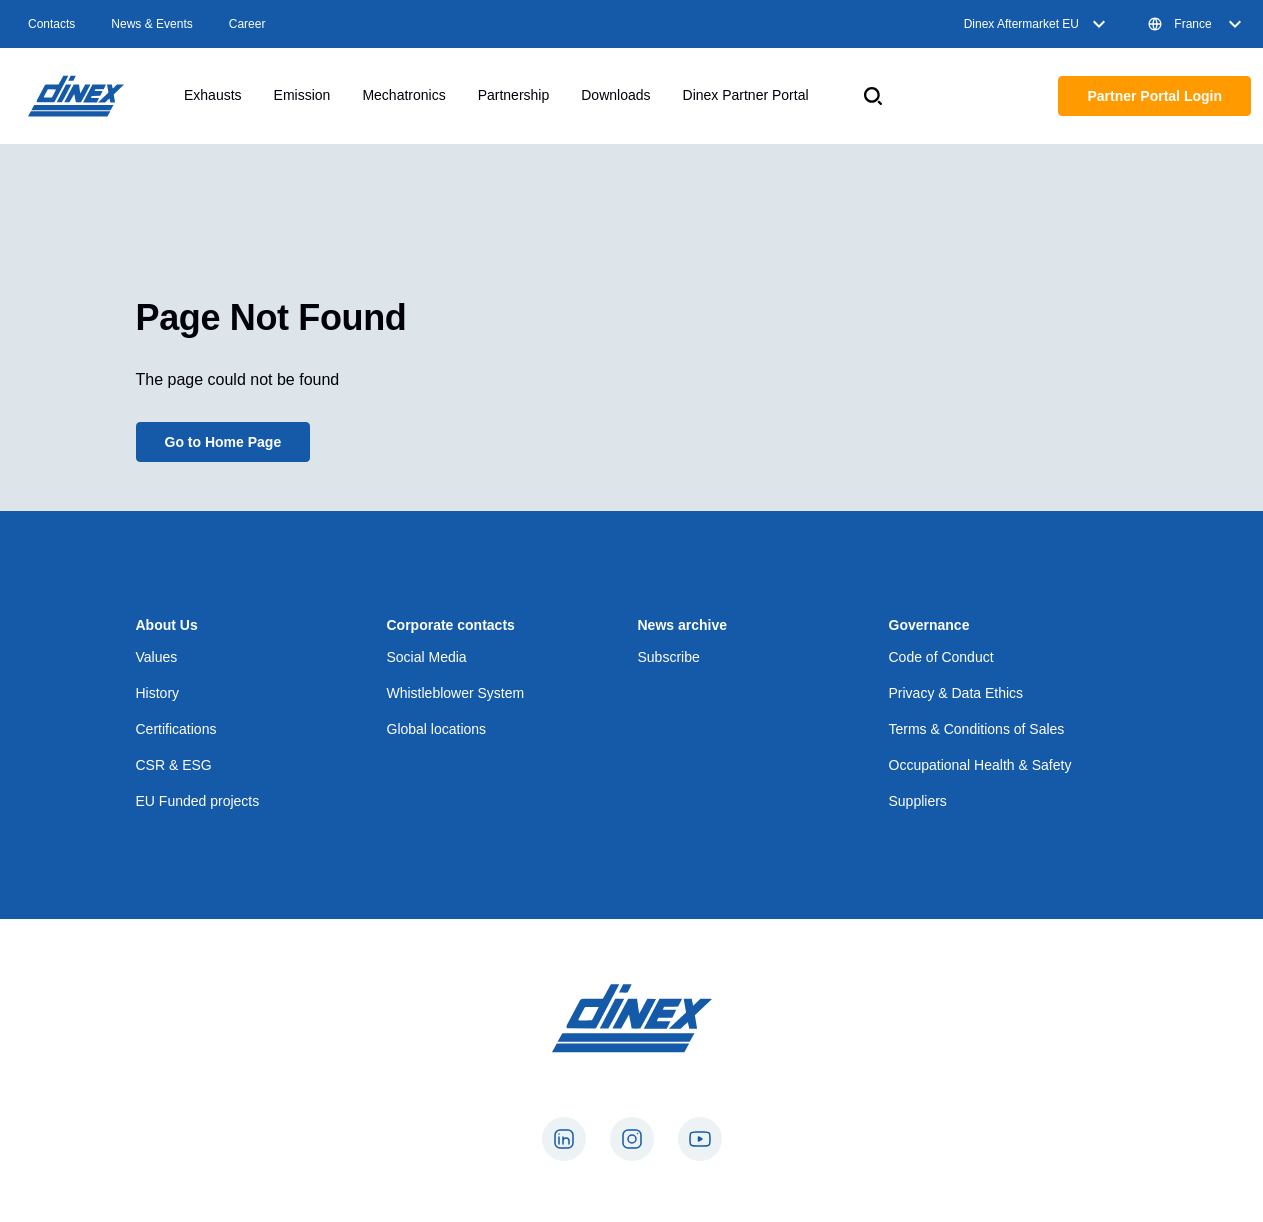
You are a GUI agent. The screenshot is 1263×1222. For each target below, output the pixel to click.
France (1197, 24)
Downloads (615, 95)
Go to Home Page (223, 442)
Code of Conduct (941, 657)
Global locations (437, 729)
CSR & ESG (174, 765)
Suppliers (918, 801)
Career (247, 24)
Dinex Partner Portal (746, 95)
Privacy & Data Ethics (956, 693)
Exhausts (213, 95)
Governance (929, 625)
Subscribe (669, 657)
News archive (683, 625)
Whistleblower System (456, 693)
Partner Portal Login (1154, 96)
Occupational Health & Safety (980, 765)
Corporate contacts (451, 625)
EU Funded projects (198, 801)
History (158, 693)
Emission (302, 95)
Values (157, 657)
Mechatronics (403, 95)
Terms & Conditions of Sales (977, 729)
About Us (167, 625)
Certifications (176, 729)
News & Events (151, 24)
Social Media (427, 657)
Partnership (514, 95)
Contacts (51, 24)
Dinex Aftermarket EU (1037, 24)
